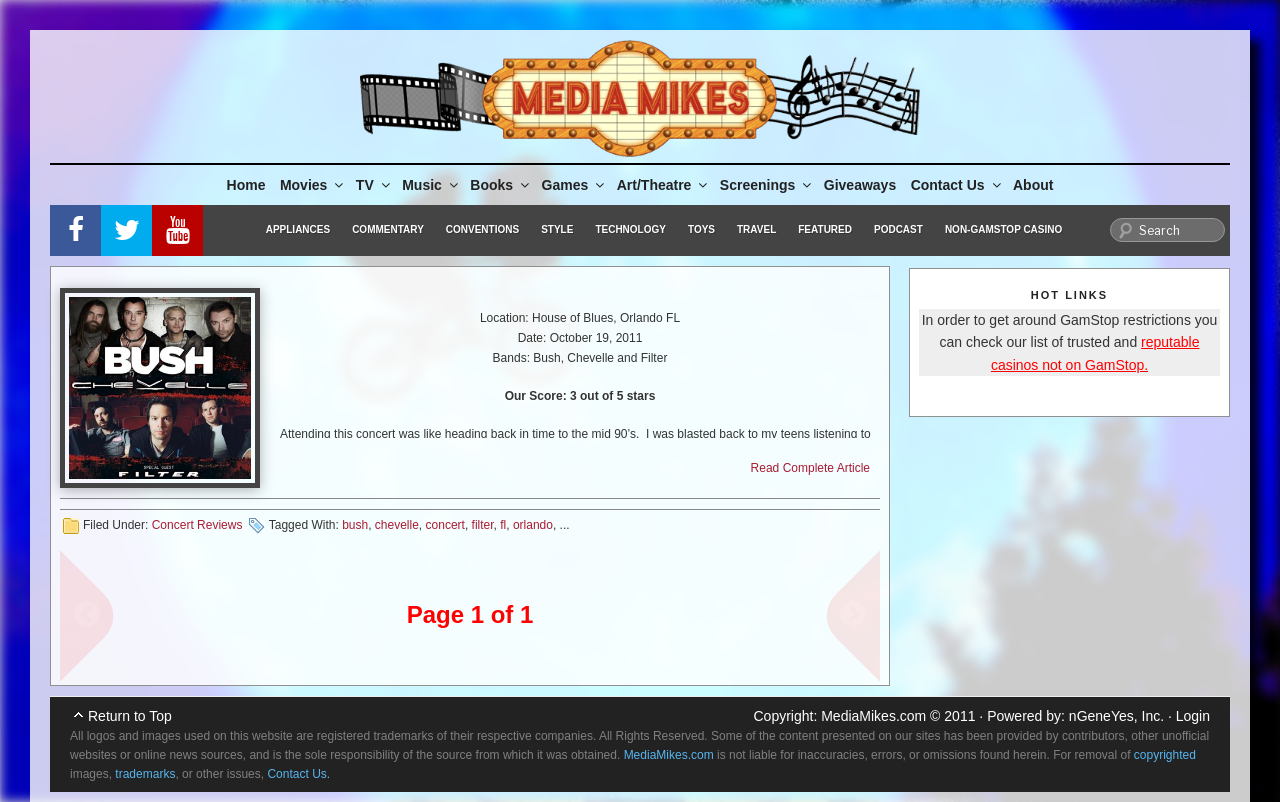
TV (374, 185)
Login (1193, 716)
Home (246, 185)
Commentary (388, 229)
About (1033, 185)
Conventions (482, 229)
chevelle (397, 525)
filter (483, 525)
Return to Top (130, 716)
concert (445, 525)
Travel (756, 229)
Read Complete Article (810, 468)
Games (575, 185)
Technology (630, 229)
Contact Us (957, 185)
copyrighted (1165, 755)
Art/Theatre (664, 185)
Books (501, 185)
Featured (825, 229)
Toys (701, 229)
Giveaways (860, 185)
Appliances (298, 229)
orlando (533, 525)
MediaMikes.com (873, 716)
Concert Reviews (197, 525)
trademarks (145, 774)
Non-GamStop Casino (1003, 229)
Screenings (767, 185)
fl (503, 525)
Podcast (898, 229)
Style (557, 229)
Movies (313, 185)
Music (431, 185)
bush (355, 525)
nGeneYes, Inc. (1116, 716)
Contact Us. (298, 774)
